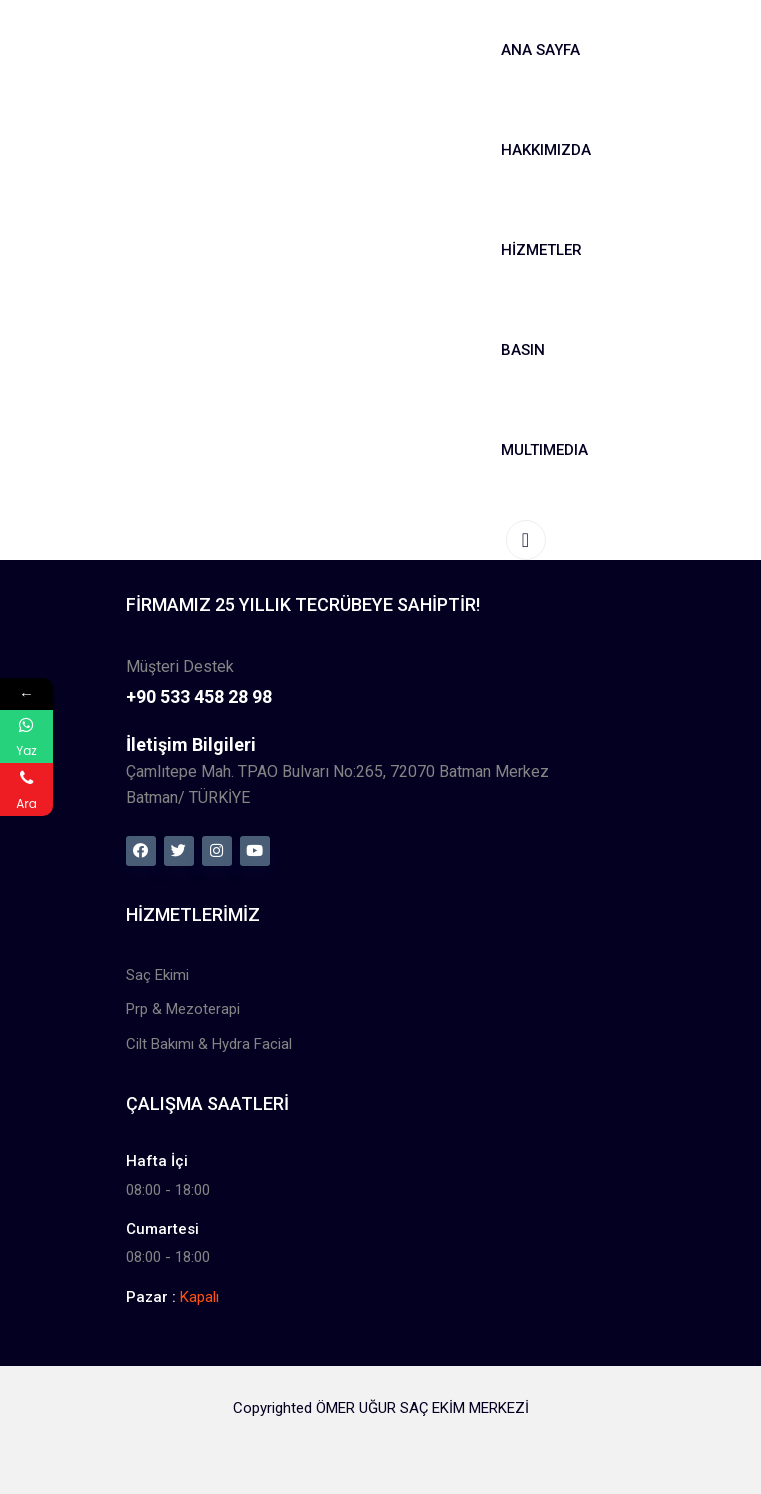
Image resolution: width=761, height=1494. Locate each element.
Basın (523, 350)
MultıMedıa (544, 450)
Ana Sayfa (540, 50)
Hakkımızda (546, 150)
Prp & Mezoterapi (183, 1009)
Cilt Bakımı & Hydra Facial (209, 1044)
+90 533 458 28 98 (199, 696)
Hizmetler (541, 250)
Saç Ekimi (157, 975)
